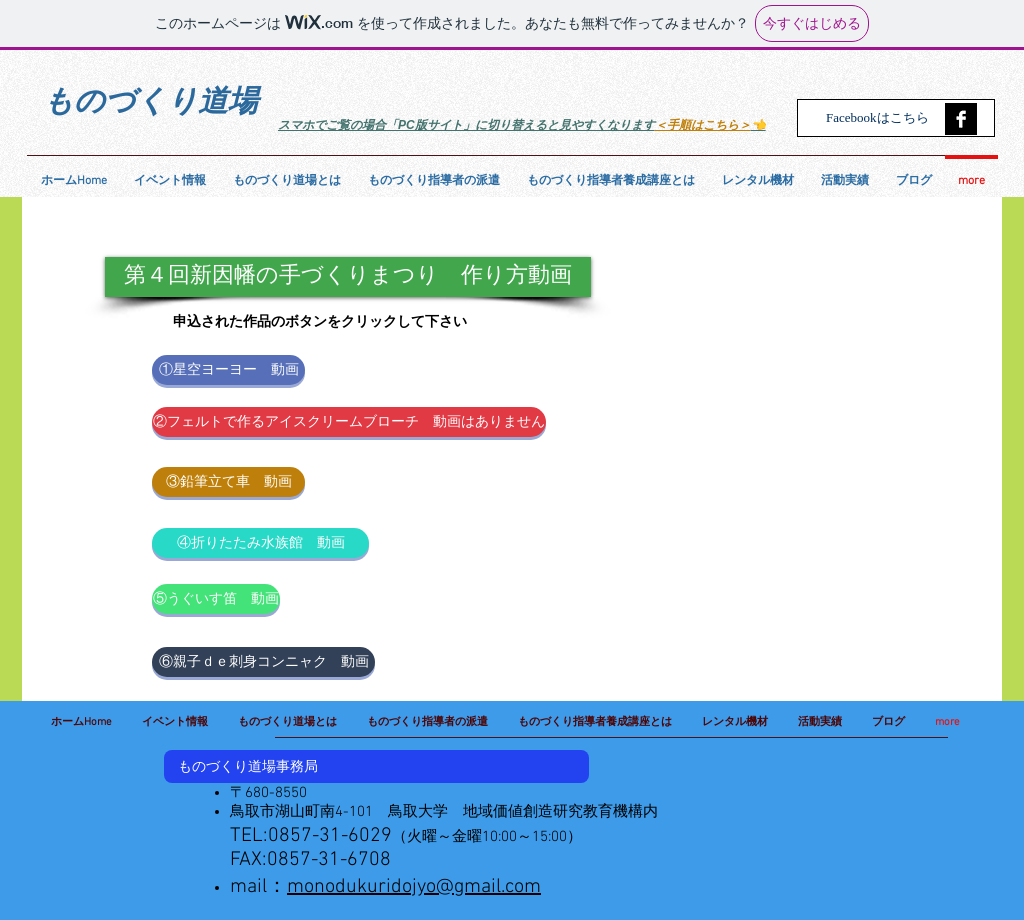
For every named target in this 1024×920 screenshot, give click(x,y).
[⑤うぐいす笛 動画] (216, 599)
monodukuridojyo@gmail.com (414, 887)
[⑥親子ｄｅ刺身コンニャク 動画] (263, 662)
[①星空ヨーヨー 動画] (228, 370)
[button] (348, 277)
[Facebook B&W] (961, 119)
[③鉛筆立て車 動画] (228, 482)
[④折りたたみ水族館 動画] (260, 543)
